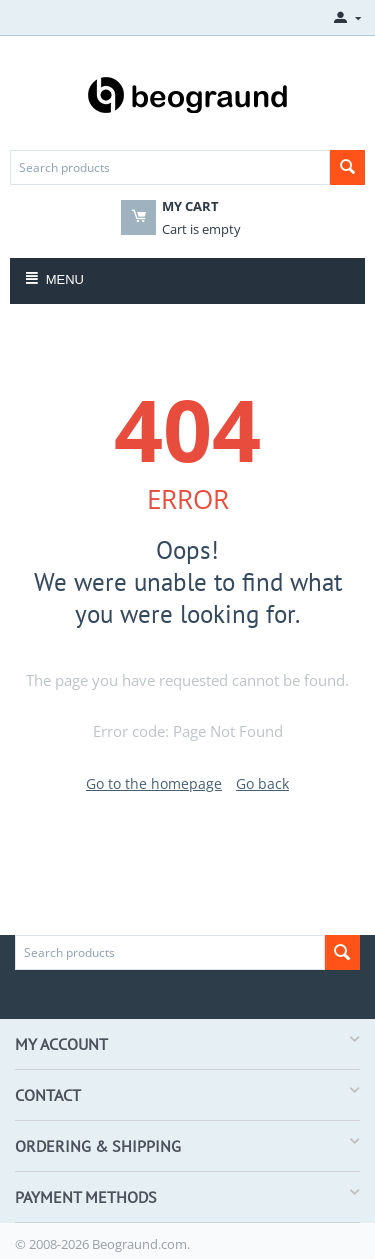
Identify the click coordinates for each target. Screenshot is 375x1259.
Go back (262, 783)
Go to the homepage (154, 783)
